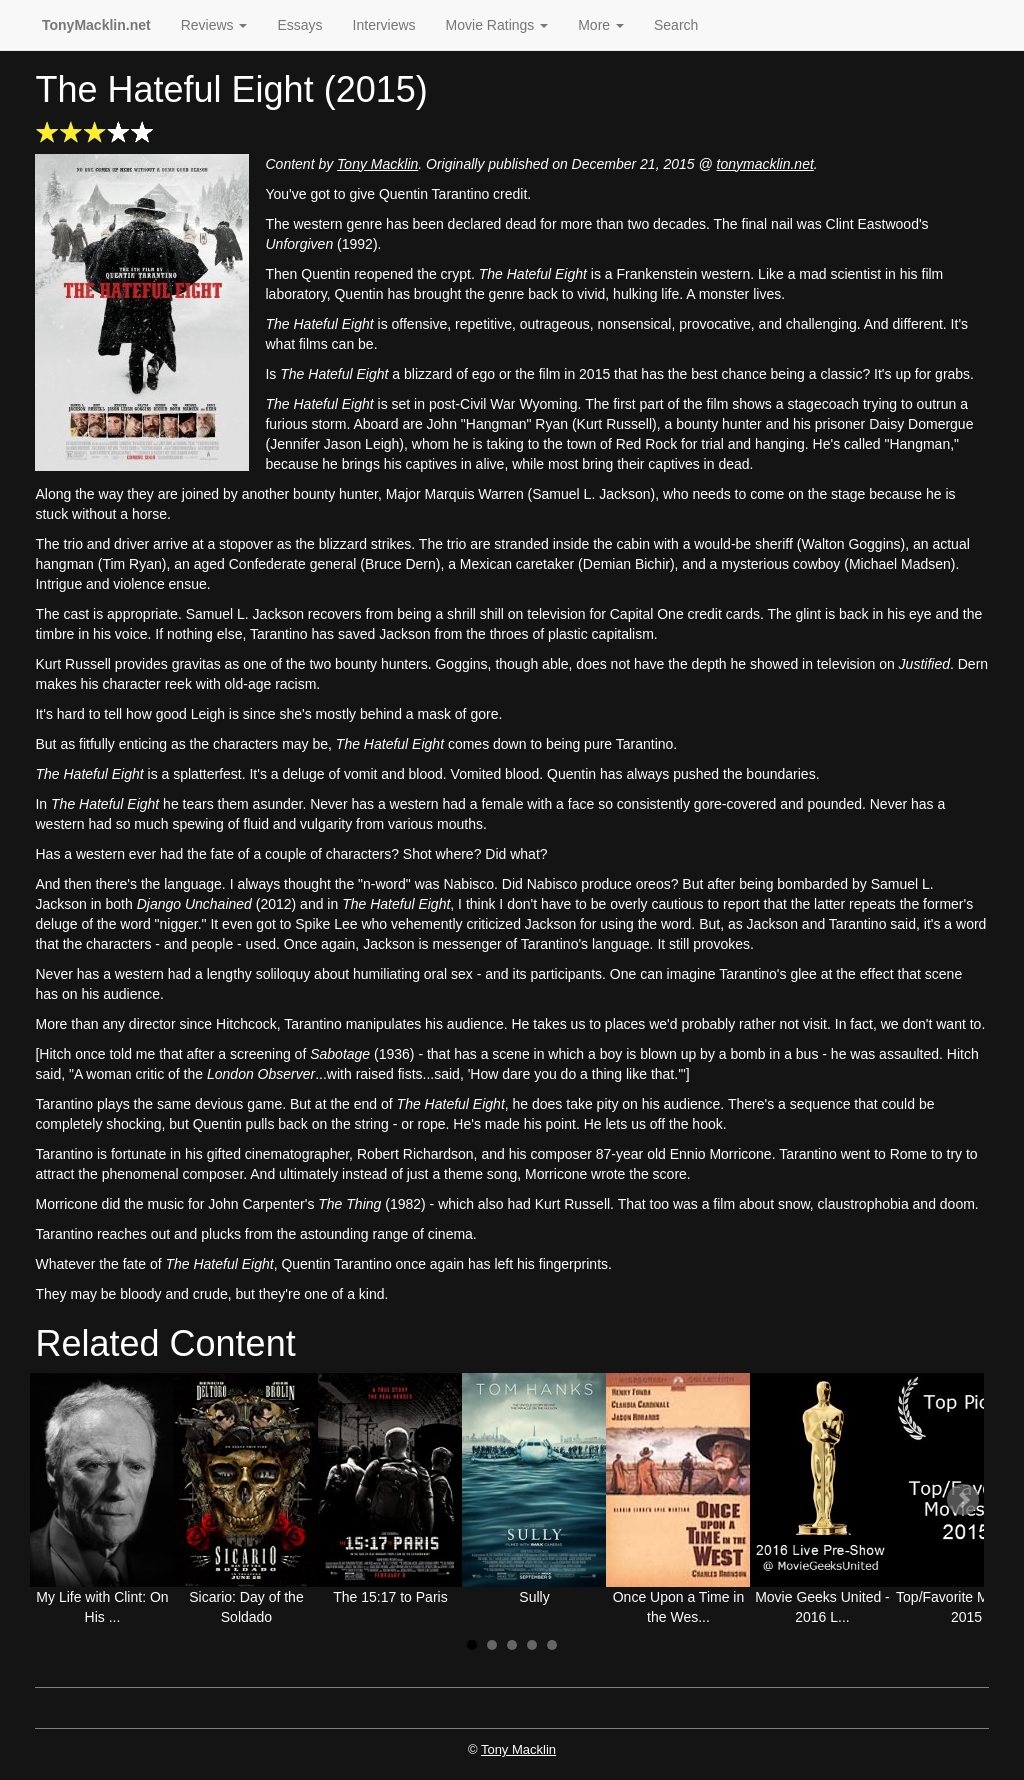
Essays (299, 25)
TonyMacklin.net (96, 25)
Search (676, 25)
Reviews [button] (214, 25)
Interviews (384, 25)
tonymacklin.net (765, 164)
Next (963, 1500)
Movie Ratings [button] (497, 25)
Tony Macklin (377, 164)
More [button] (601, 25)
